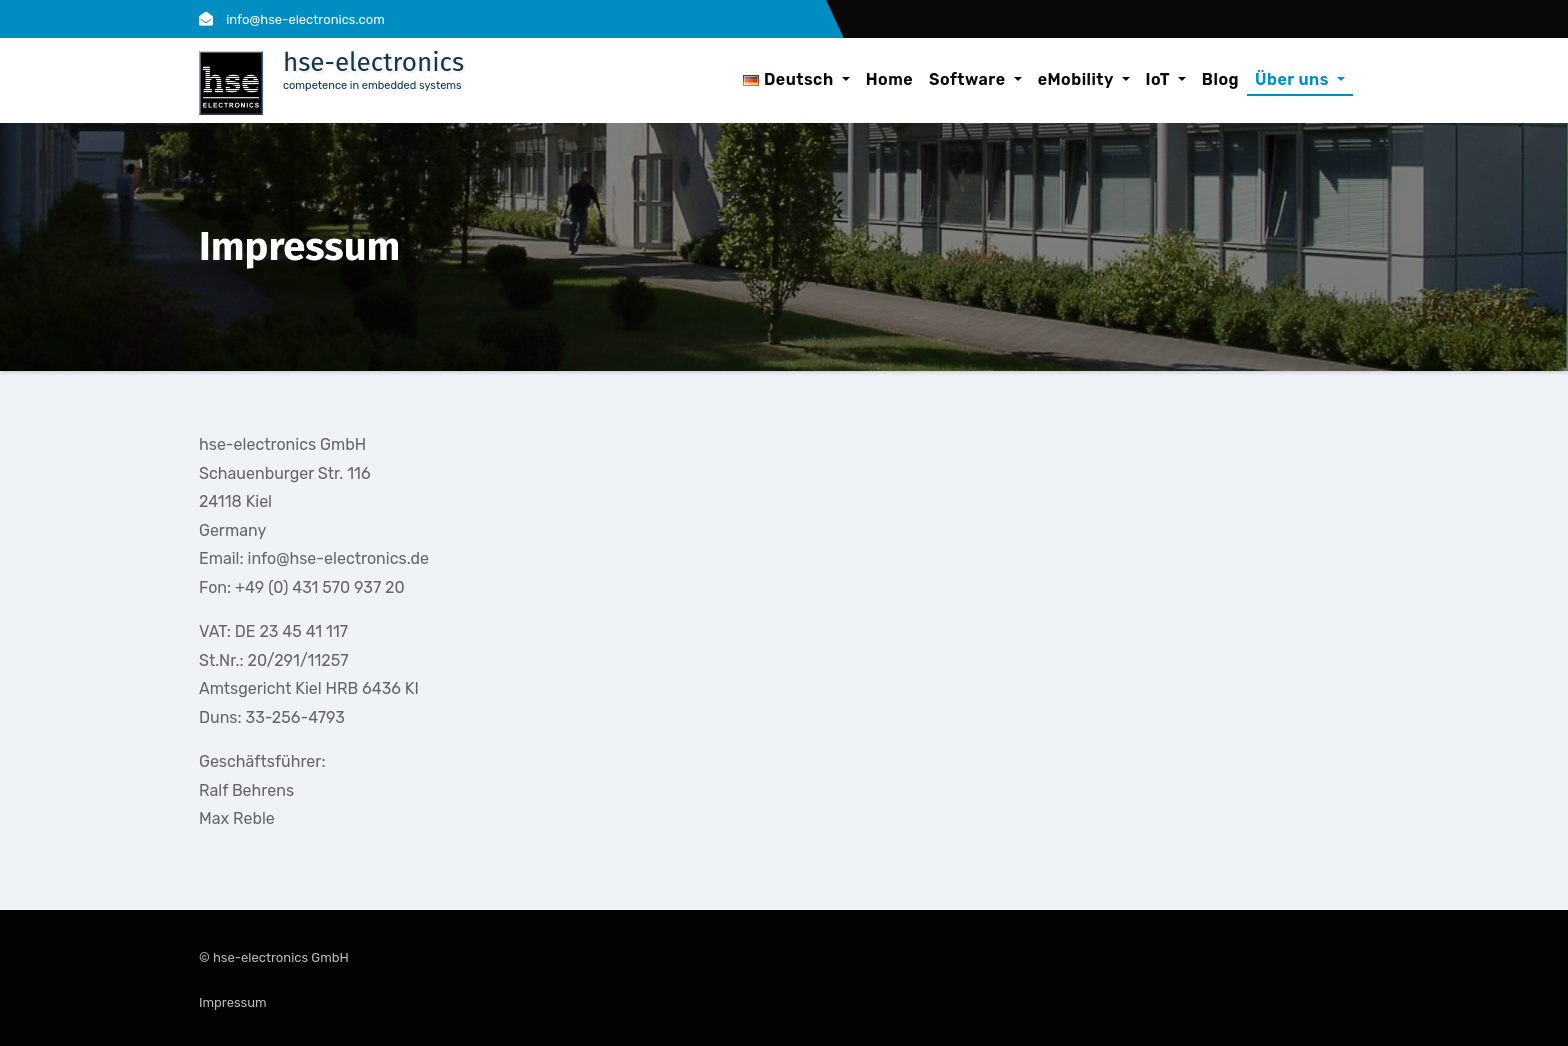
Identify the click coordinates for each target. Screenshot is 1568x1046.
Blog (1220, 79)
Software (975, 79)
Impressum (233, 1002)
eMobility (1084, 79)
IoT (1166, 79)
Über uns (1300, 79)
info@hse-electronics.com (292, 19)
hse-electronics (373, 62)
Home (889, 79)
